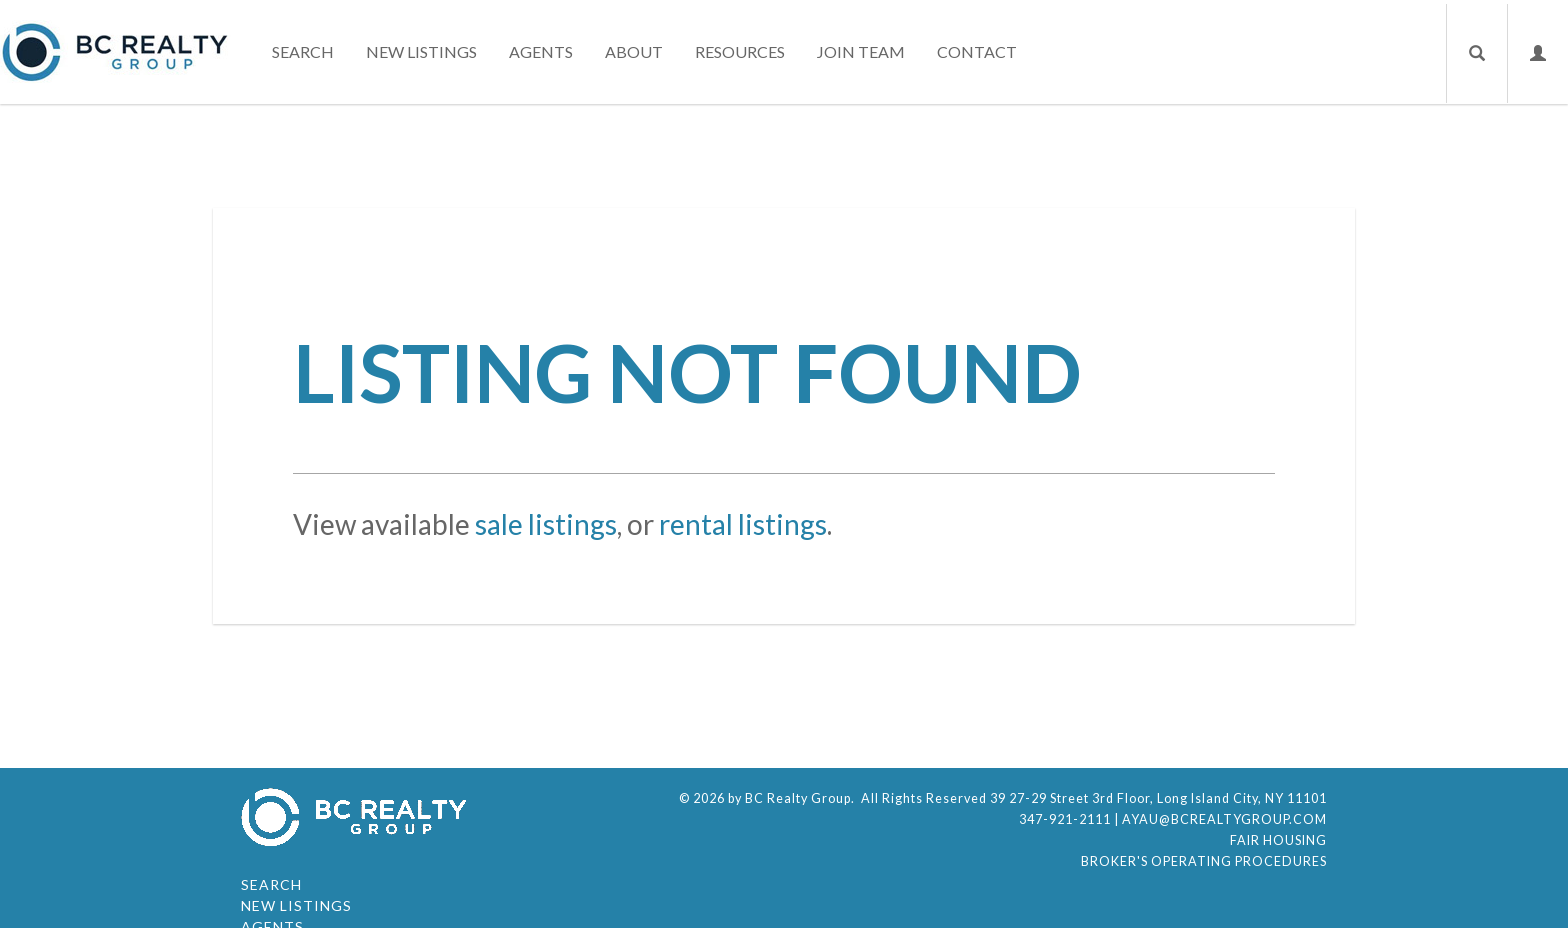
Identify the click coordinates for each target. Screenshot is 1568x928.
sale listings (546, 524)
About (634, 51)
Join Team (861, 51)
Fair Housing (1278, 840)
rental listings (743, 524)
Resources (740, 51)
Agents (541, 51)
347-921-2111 (1065, 819)
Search (303, 51)
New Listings (421, 51)
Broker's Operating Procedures (1204, 861)
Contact (977, 51)
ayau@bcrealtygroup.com (1224, 819)
